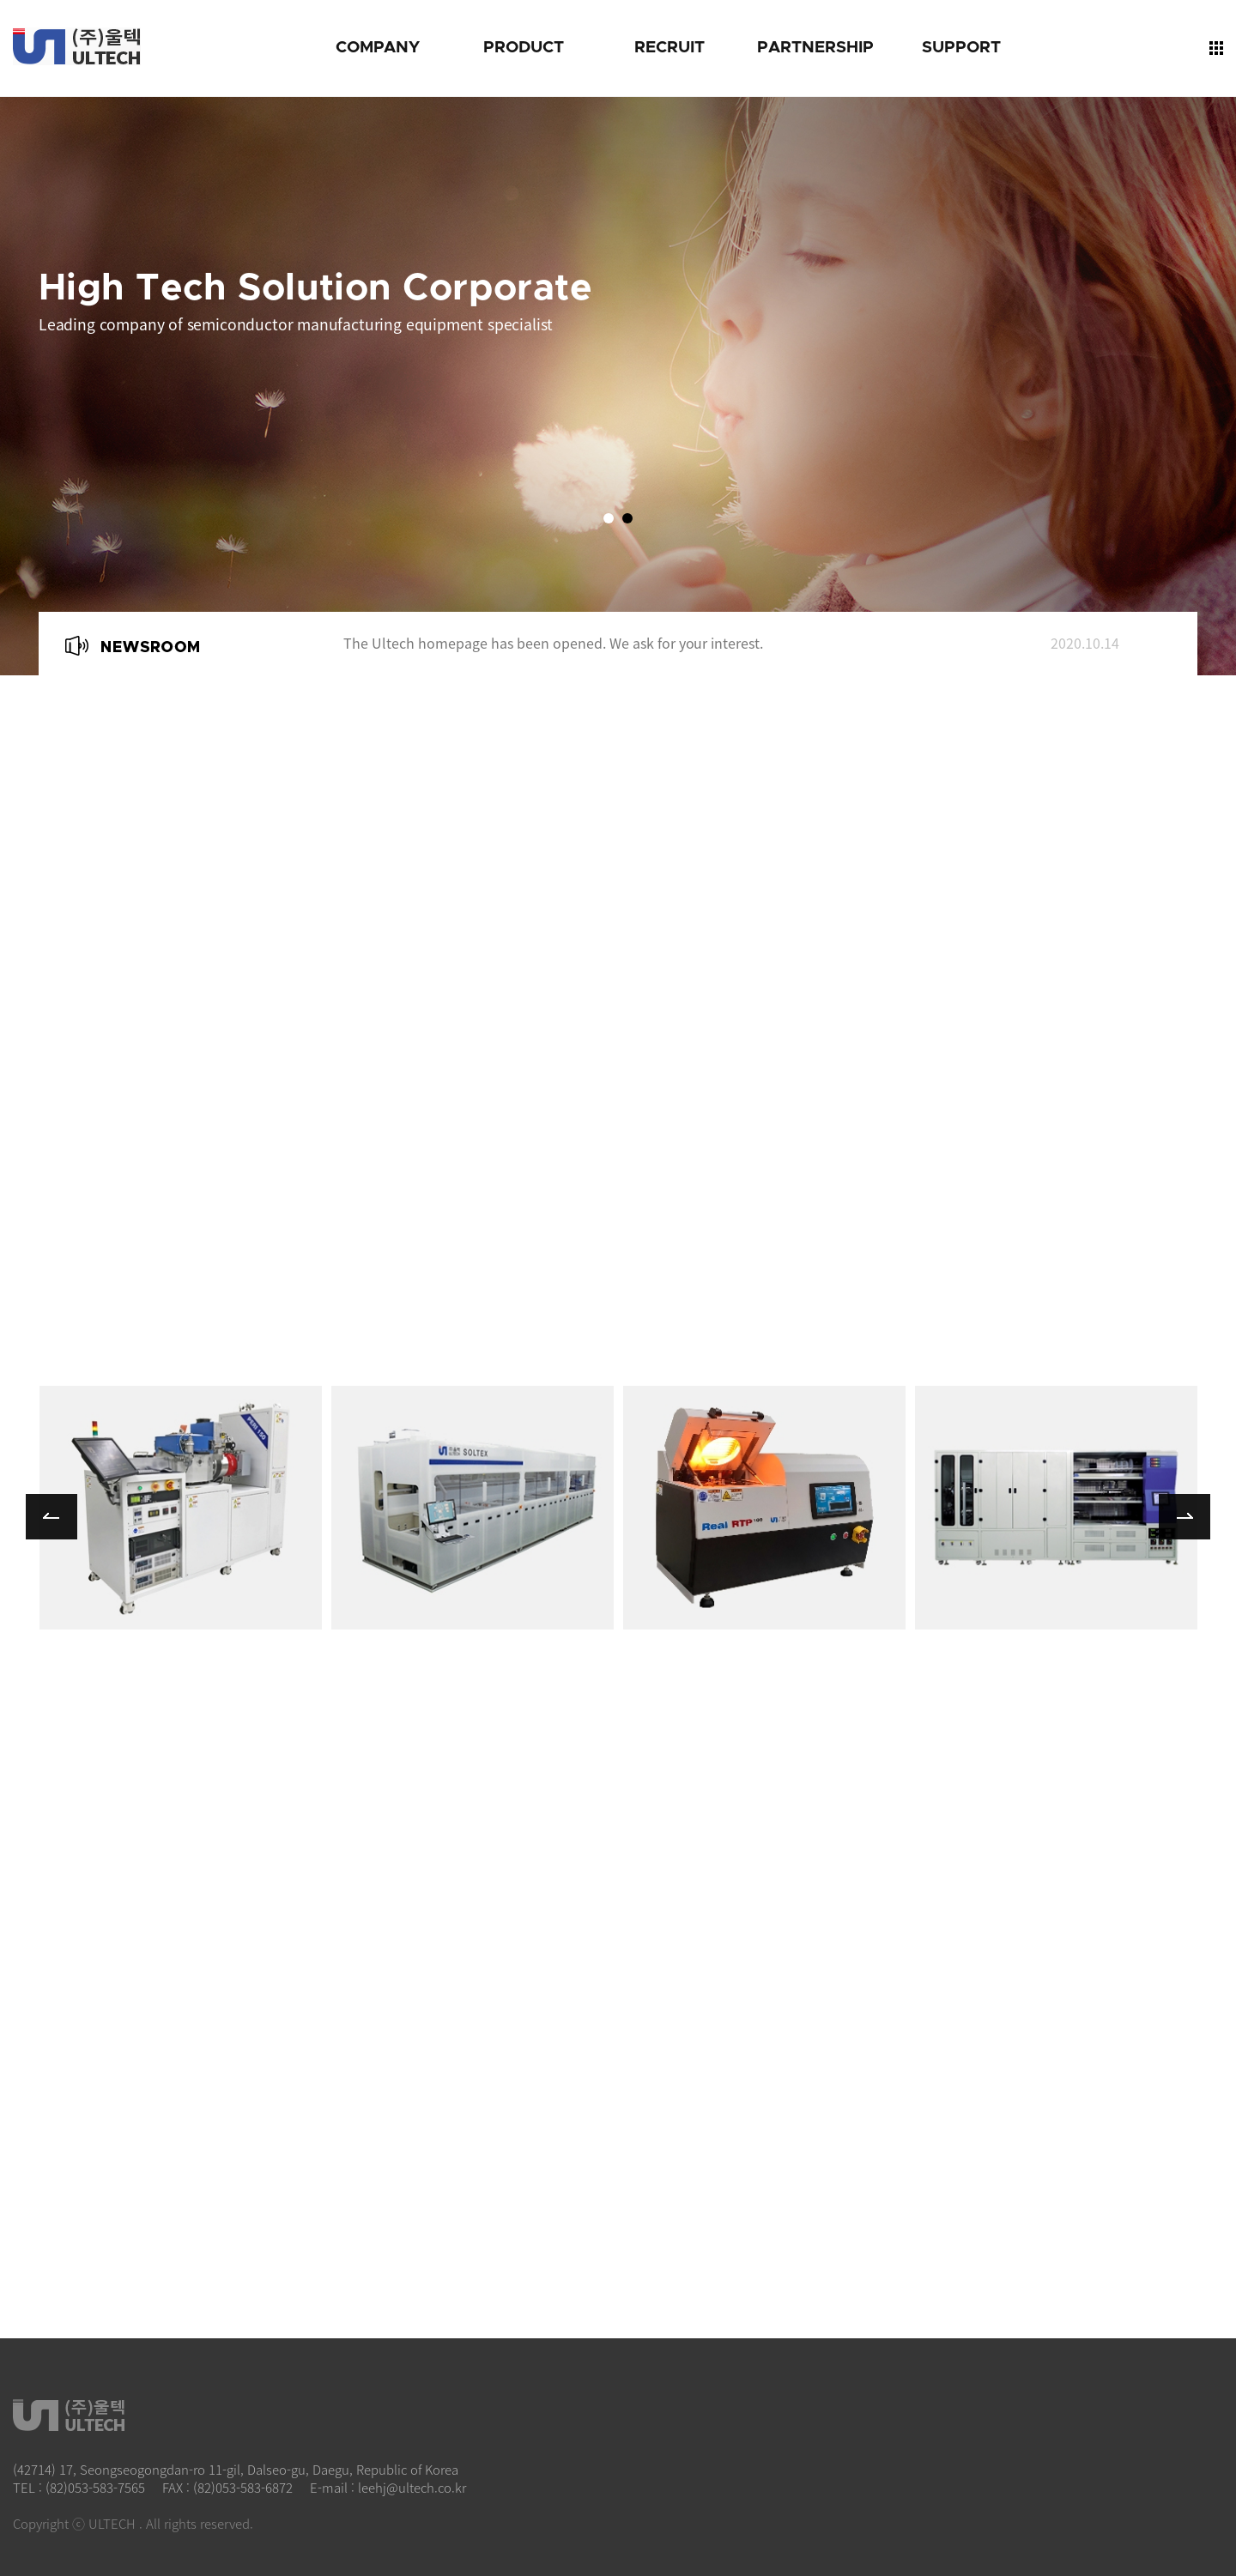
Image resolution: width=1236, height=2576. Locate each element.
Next (294, 656)
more (180, 1508)
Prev (294, 635)
